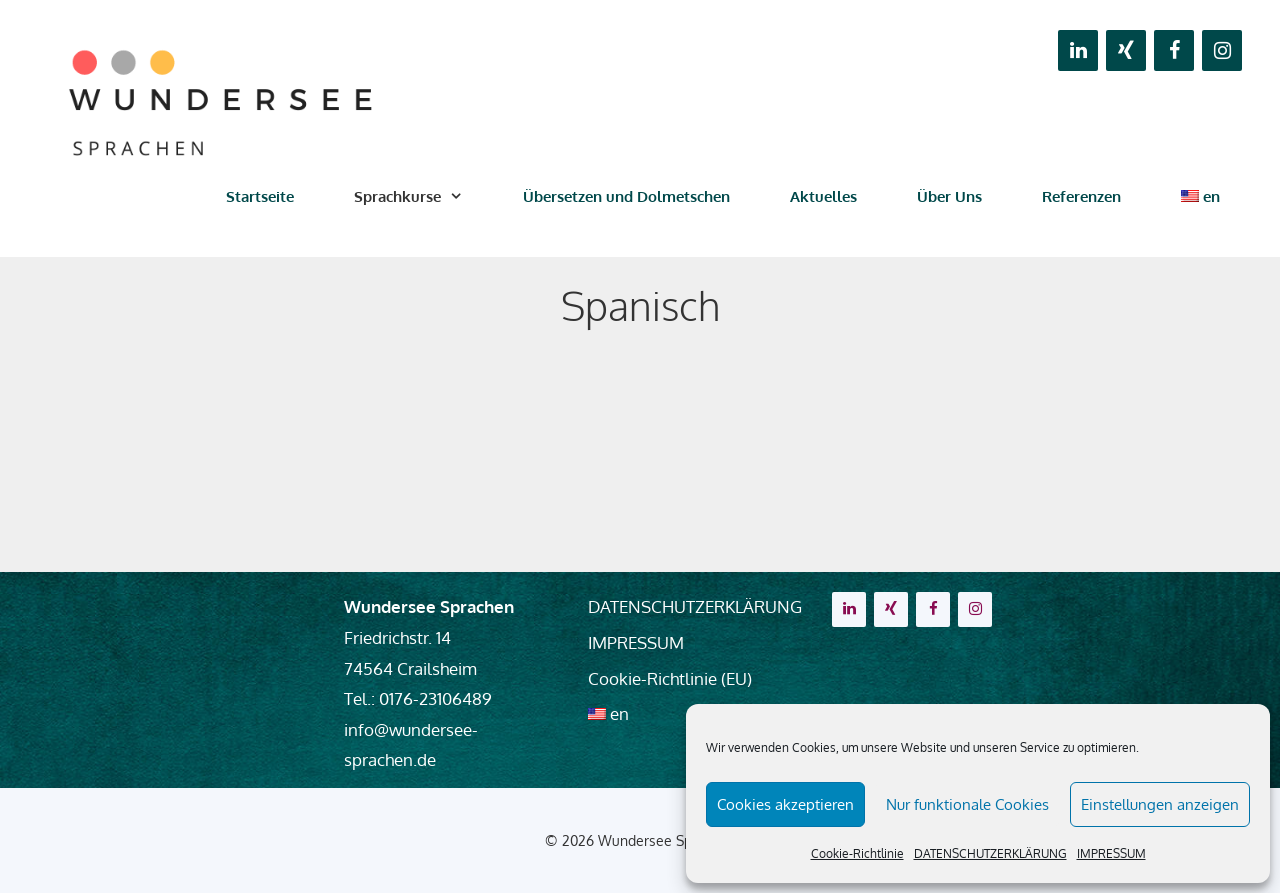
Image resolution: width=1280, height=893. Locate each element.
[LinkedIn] (1078, 50)
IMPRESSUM (1111, 853)
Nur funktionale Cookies (967, 804)
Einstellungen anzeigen (1160, 804)
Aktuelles (823, 196)
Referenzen (1081, 196)
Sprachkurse (423, 197)
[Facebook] (1174, 50)
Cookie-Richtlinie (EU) (670, 678)
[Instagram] (1222, 50)
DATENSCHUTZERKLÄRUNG (990, 853)
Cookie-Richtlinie (857, 853)
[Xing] (1126, 50)
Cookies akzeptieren (785, 804)
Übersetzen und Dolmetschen (626, 196)
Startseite (260, 196)
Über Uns (949, 196)
